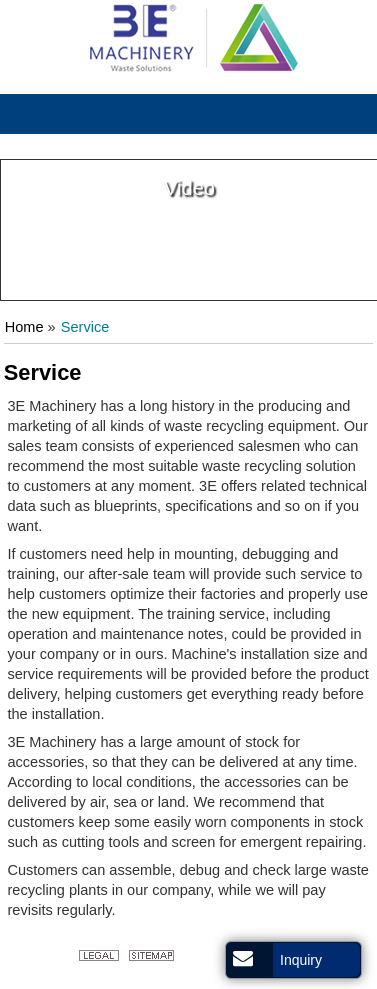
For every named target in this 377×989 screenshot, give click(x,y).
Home (24, 327)
